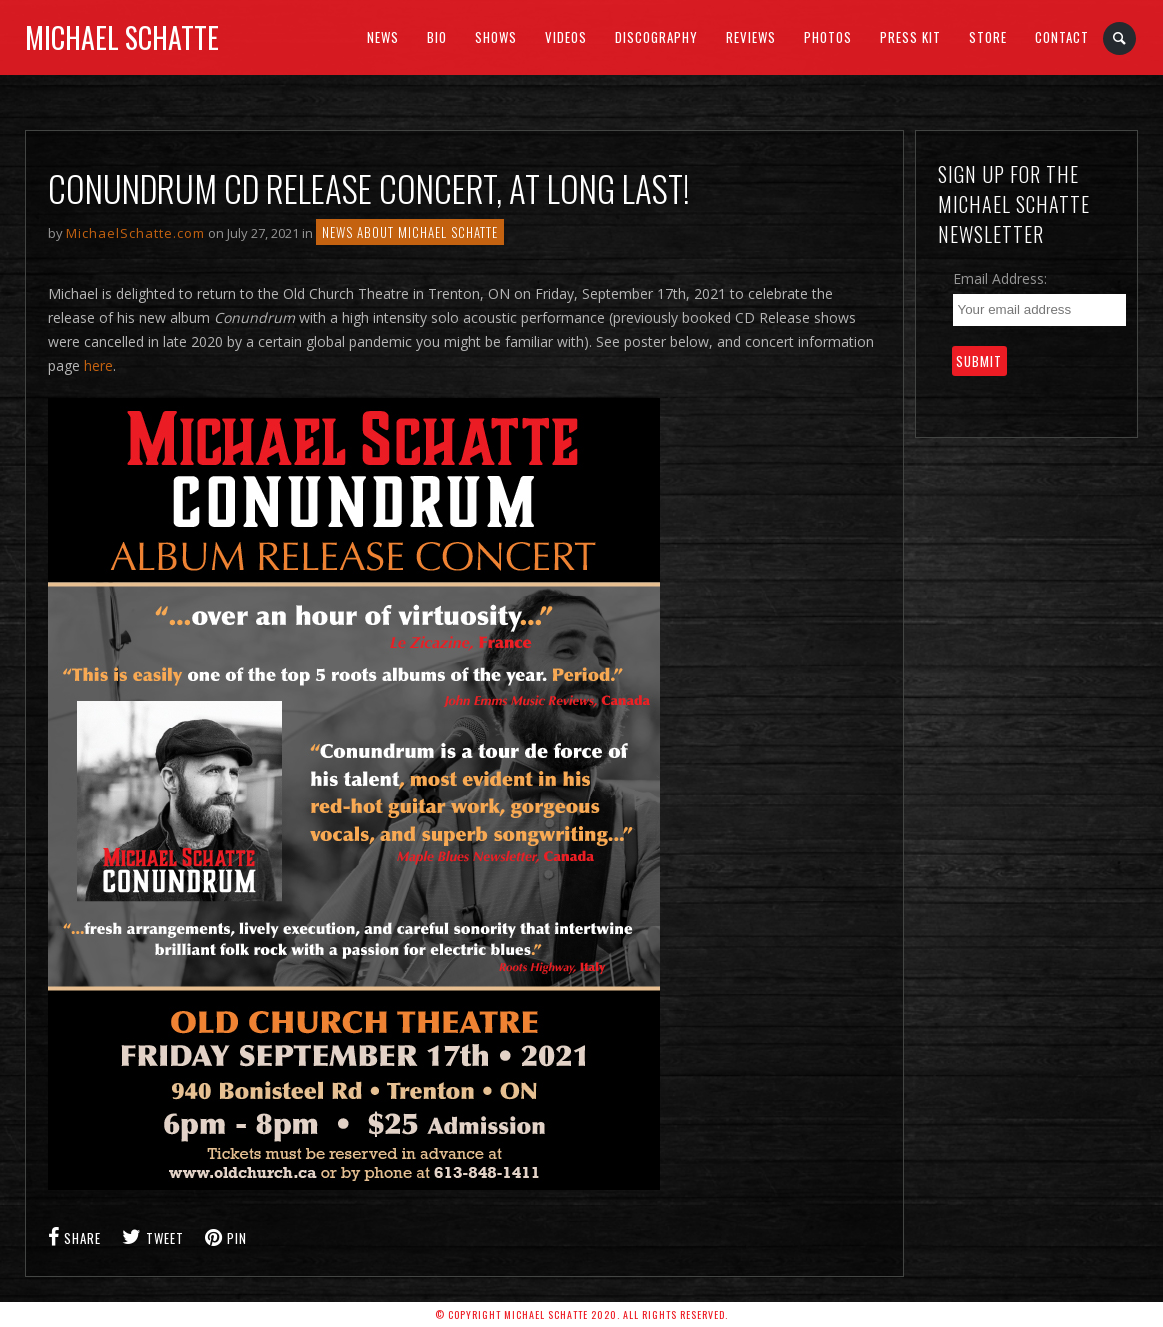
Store (988, 37)
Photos (828, 37)
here (98, 365)
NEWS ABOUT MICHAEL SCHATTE (410, 232)
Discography (656, 37)
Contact (1062, 37)
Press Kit (910, 37)
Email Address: (1000, 278)
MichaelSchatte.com (135, 233)
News (383, 37)
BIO (437, 37)
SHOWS (496, 37)
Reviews (751, 37)
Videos (566, 37)
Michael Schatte (122, 37)
